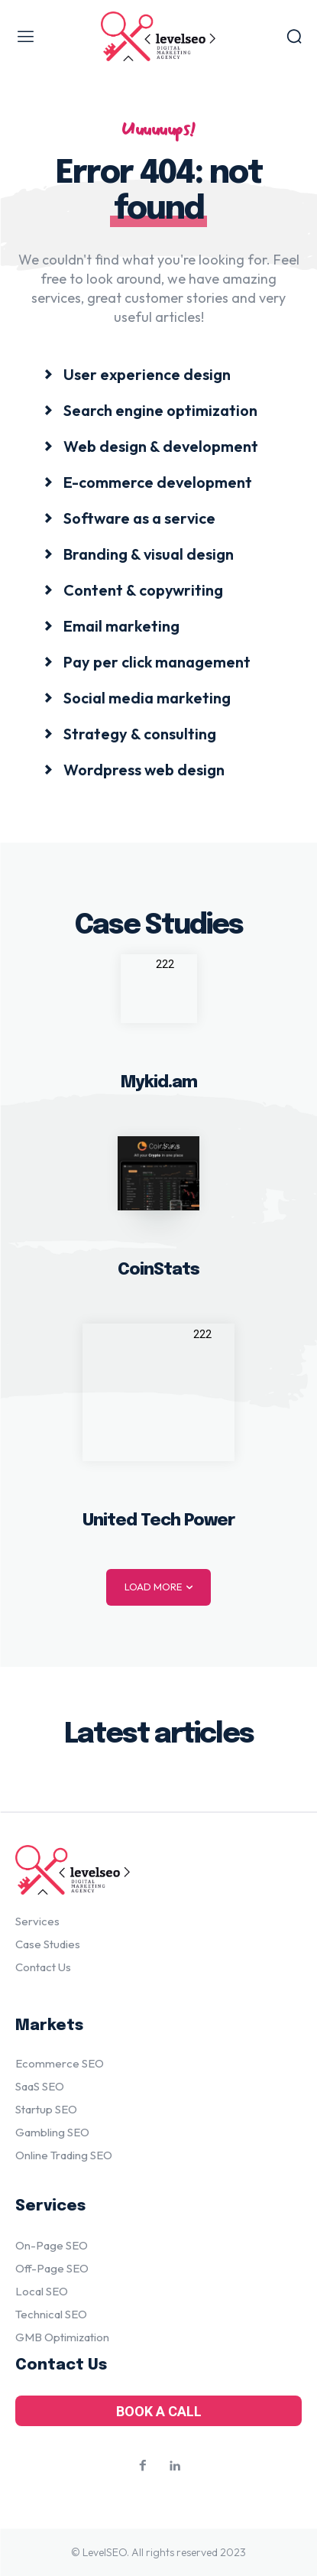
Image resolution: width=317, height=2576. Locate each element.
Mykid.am (159, 1082)
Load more (158, 1586)
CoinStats (158, 1270)
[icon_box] (137, 373)
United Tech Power (158, 1520)
